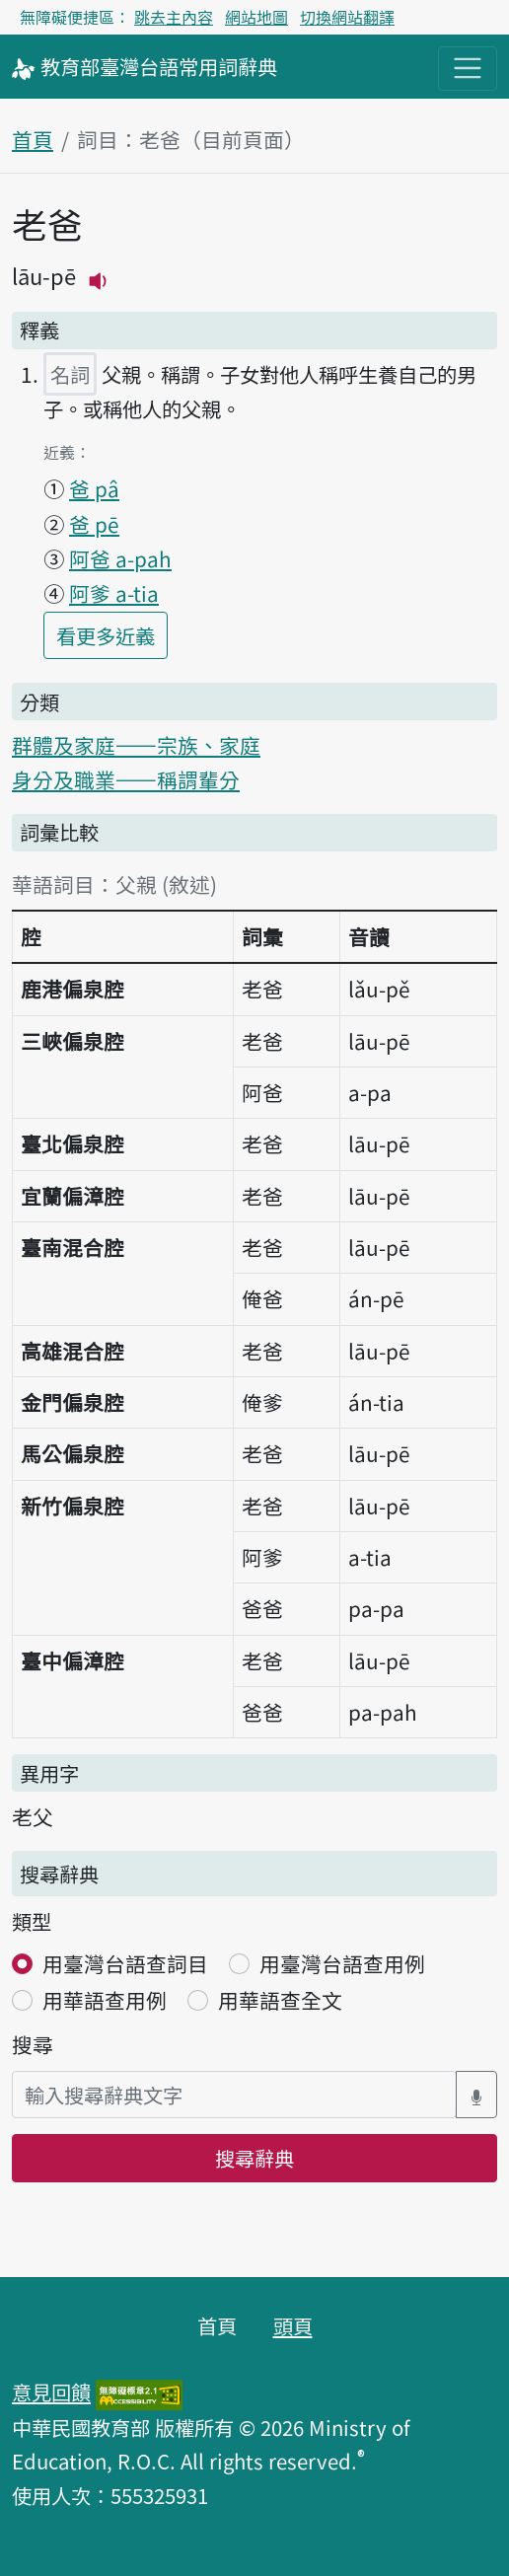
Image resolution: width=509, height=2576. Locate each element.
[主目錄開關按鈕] (467, 68)
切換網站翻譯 (347, 17)
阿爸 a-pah (120, 558)
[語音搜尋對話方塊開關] (476, 2095)
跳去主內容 (173, 17)
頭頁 (293, 2325)
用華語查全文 (280, 2000)
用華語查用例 (104, 2000)
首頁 (32, 139)
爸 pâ (94, 488)
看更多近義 (112, 634)
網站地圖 (256, 17)
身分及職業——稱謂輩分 (126, 779)
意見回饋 (51, 2391)
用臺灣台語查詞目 (125, 1963)
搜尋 (32, 2044)
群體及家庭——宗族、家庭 (136, 745)
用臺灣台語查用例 (342, 1963)
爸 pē (94, 524)
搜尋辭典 (254, 2157)
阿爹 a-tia (114, 593)
